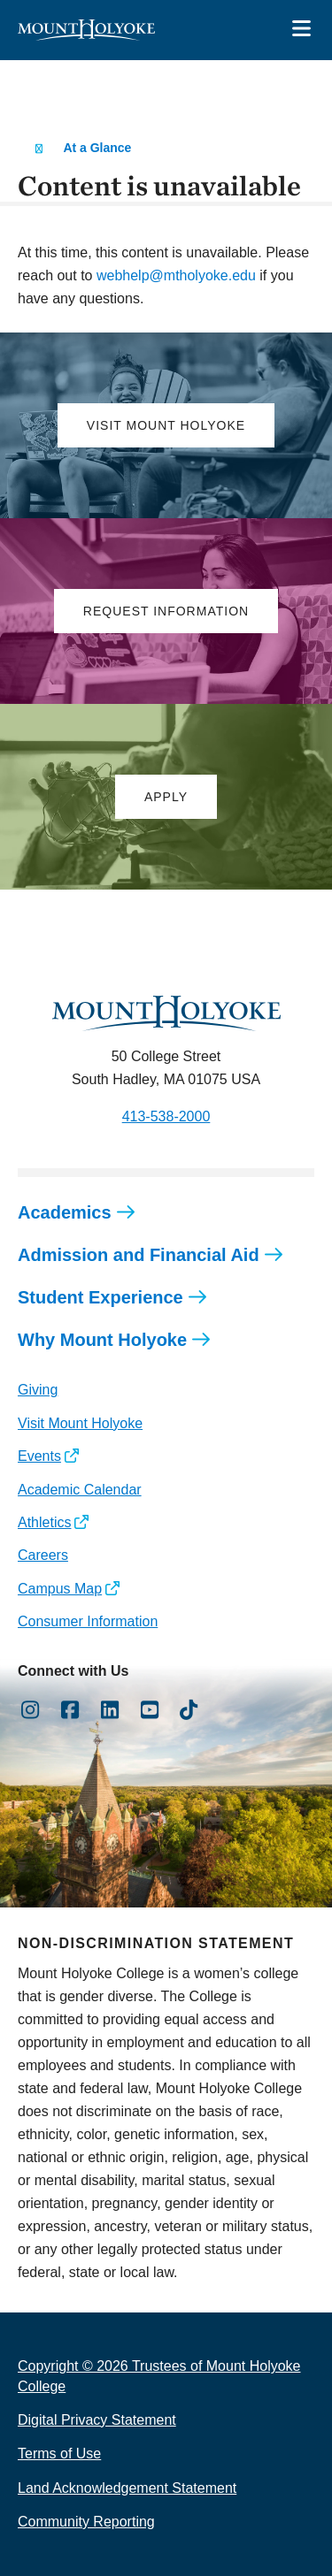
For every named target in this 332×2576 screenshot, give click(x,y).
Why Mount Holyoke (102, 1339)
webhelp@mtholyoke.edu (176, 275)
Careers (43, 1555)
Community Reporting (86, 2521)
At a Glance (97, 148)
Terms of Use (59, 2453)
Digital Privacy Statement (97, 2419)
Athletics (44, 1522)
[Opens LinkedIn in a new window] (110, 1710)
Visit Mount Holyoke (80, 1423)
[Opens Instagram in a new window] (30, 1710)
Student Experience (100, 1297)
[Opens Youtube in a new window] (149, 1710)
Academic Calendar (80, 1489)
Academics (65, 1212)
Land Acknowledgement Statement (127, 2488)
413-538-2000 (166, 1116)
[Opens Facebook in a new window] (70, 1710)
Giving (38, 1389)
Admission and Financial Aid (138, 1255)
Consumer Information (88, 1621)
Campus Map (60, 1588)
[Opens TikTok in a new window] (189, 1710)
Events (39, 1456)
